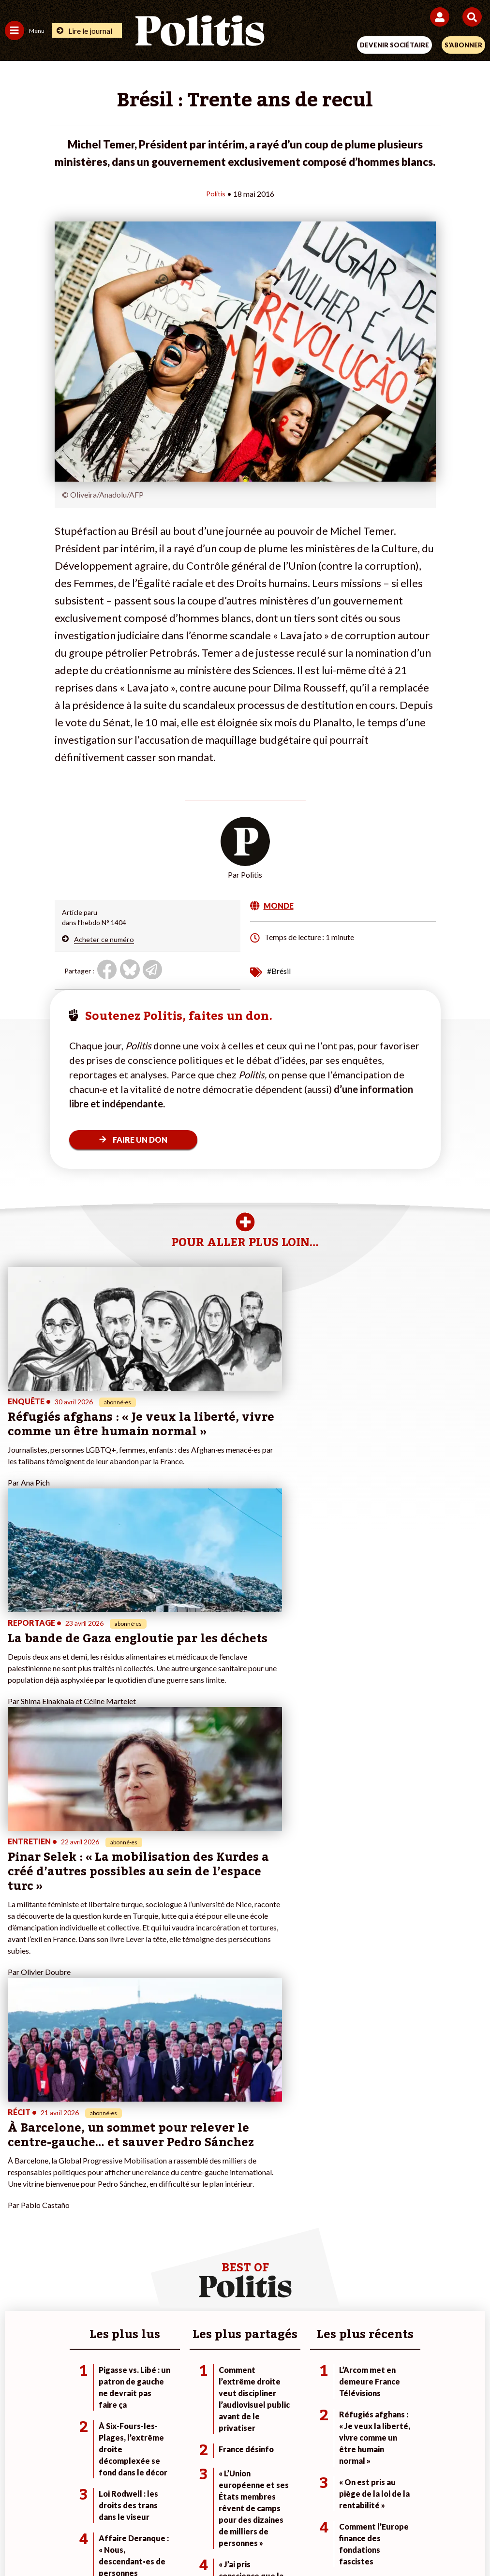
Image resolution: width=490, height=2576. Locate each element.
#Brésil (279, 970)
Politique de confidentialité (324, 2508)
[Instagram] (209, 2542)
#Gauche (339, 2218)
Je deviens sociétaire (197, 2208)
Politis (215, 193)
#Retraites (342, 2228)
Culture (16, 2248)
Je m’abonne (184, 2218)
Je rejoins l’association (199, 2228)
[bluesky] (148, 2542)
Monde (93, 2197)
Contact (44, 2508)
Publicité (396, 2508)
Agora (14, 2197)
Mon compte (184, 2248)
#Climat (337, 2197)
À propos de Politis (194, 2238)
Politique (18, 2208)
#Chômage (342, 2238)
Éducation (98, 2228)
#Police (337, 2208)
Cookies (437, 2508)
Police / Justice (105, 2248)
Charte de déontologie (177, 2508)
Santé (92, 2238)
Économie (97, 2218)
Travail (93, 2208)
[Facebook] (118, 2542)
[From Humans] (239, 2542)
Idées (13, 2238)
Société (16, 2228)
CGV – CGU (246, 2508)
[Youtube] (179, 2542)
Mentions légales (99, 2508)
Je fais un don (186, 2197)
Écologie (17, 2218)
